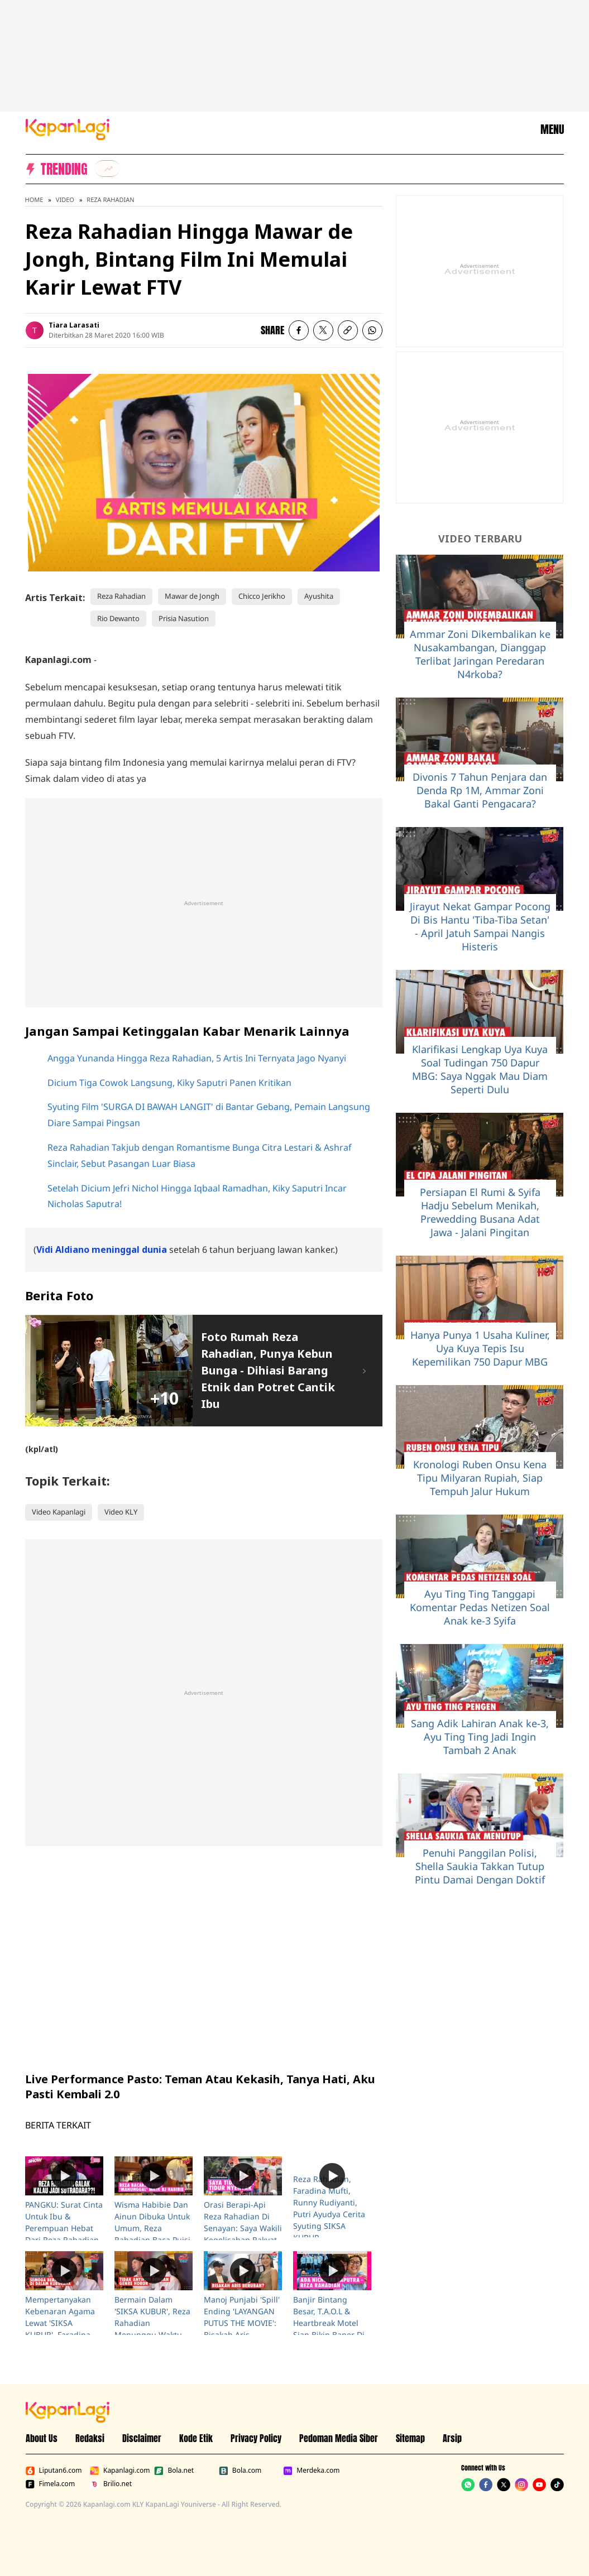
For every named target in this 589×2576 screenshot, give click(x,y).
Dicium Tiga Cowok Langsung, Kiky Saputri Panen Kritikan (169, 1082)
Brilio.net (111, 2483)
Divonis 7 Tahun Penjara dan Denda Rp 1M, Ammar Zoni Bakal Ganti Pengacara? (480, 790)
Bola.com (240, 2470)
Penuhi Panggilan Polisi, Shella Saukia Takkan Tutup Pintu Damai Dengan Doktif (480, 1866)
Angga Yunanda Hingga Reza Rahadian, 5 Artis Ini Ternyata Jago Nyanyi (196, 1058)
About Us (42, 2438)
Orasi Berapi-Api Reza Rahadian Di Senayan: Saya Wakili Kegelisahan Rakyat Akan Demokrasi (243, 2228)
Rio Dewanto (118, 618)
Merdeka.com (311, 2470)
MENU (552, 129)
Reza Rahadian (110, 199)
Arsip (452, 2438)
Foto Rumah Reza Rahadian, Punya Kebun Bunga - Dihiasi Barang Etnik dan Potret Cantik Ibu (268, 1370)
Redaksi (89, 2438)
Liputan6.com (54, 2470)
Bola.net (174, 2470)
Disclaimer (141, 2438)
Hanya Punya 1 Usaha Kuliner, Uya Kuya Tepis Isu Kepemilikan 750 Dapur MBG (480, 1348)
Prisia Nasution (184, 618)
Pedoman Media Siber (338, 2438)
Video (65, 199)
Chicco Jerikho (261, 596)
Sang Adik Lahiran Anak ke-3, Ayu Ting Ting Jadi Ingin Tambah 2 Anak (480, 1737)
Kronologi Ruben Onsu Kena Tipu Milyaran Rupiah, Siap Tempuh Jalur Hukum (480, 1478)
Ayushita (318, 596)
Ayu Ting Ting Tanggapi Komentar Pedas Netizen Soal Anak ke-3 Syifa (480, 1607)
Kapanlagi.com (120, 2470)
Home (34, 199)
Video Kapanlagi (58, 1512)
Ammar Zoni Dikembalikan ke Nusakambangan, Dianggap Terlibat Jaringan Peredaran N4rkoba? (480, 654)
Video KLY (120, 1512)
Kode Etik (196, 2438)
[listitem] (107, 168)
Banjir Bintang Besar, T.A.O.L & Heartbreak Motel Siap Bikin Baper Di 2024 (329, 2323)
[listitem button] (348, 330)
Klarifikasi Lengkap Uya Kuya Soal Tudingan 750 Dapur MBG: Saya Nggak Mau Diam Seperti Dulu (480, 1069)
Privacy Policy (256, 2438)
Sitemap (410, 2438)
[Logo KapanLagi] (67, 128)
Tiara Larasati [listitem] (74, 325)
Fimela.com (50, 2483)
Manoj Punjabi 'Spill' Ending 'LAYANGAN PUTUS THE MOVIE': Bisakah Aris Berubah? (242, 2323)
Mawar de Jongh (192, 596)
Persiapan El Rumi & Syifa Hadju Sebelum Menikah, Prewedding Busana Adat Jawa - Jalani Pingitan (480, 1212)
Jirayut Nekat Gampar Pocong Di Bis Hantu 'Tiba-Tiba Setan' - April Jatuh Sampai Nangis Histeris (480, 926)
